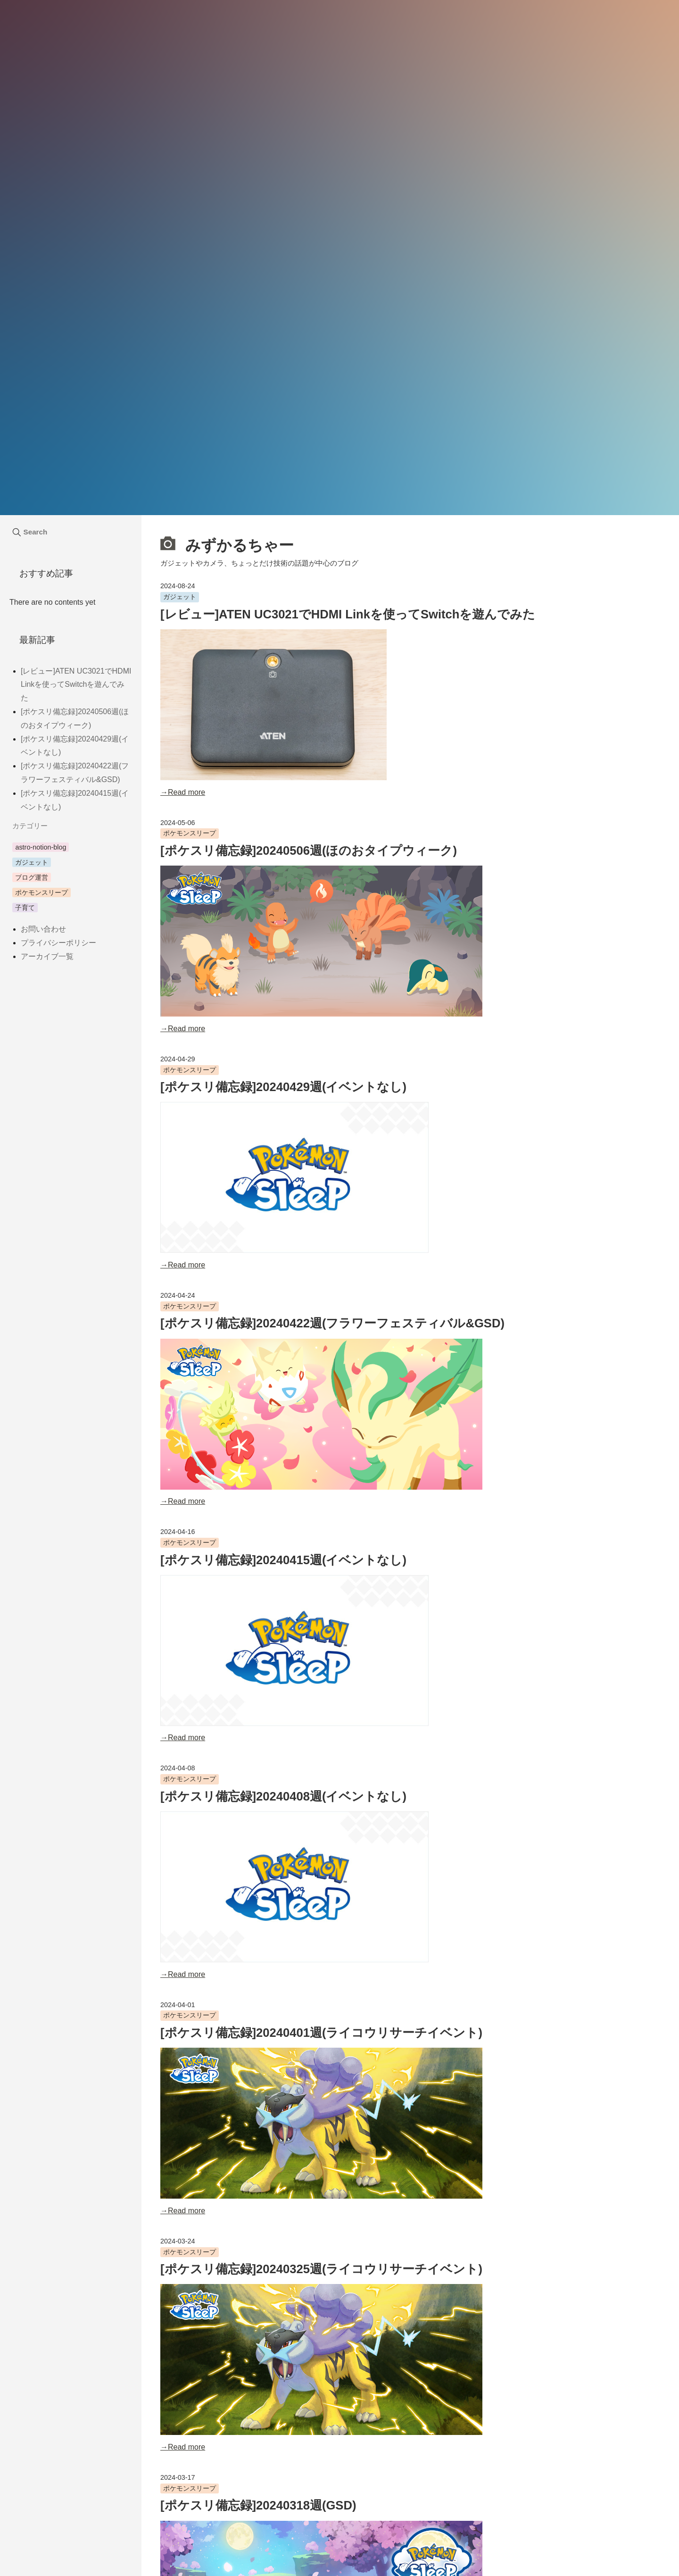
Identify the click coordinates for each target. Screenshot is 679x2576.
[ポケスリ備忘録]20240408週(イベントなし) (283, 1796)
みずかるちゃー (227, 544)
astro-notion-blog (40, 847)
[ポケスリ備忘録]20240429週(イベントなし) (283, 1086)
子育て (25, 907)
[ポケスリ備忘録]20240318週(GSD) (258, 2505)
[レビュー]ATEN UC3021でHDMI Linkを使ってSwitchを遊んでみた (347, 614)
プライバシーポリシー (58, 943)
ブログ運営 (31, 877)
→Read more (182, 792)
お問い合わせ (43, 929)
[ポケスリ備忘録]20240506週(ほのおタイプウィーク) (308, 850)
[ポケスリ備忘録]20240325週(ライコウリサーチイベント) (321, 2269)
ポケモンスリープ (189, 833)
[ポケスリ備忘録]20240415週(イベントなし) (283, 1560)
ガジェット (179, 596)
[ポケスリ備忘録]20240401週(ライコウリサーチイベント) (321, 2032)
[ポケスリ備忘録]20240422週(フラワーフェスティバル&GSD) (332, 1323)
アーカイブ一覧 (47, 956)
